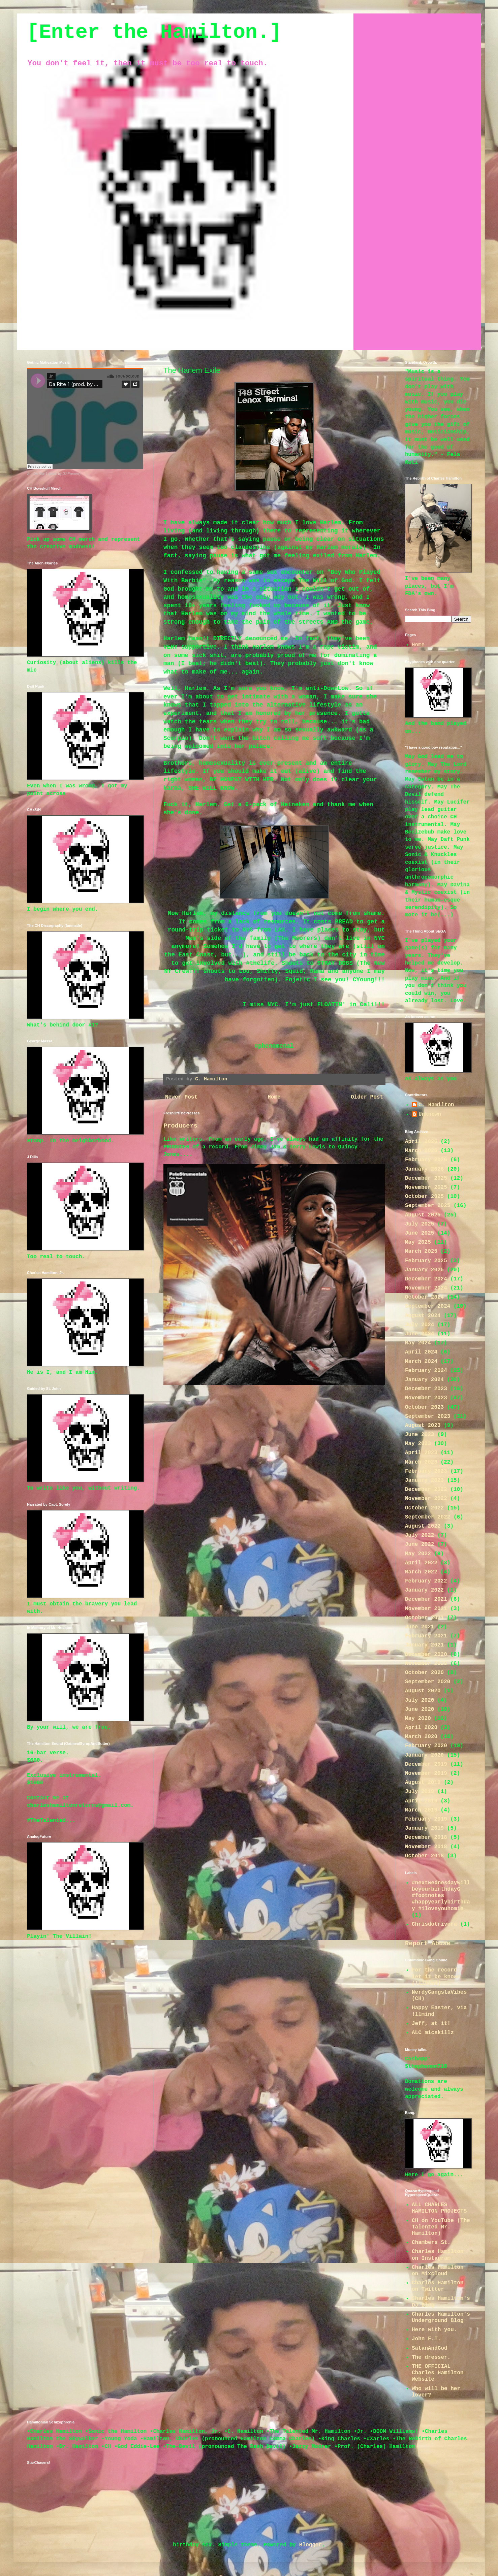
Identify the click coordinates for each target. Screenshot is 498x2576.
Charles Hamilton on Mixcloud (438, 2270)
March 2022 (421, 1572)
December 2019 (426, 1764)
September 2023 (427, 1416)
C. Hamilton (436, 1105)
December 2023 (426, 1389)
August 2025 (423, 1215)
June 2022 (419, 1544)
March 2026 (421, 1151)
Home (274, 1097)
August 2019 (423, 1783)
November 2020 (426, 1664)
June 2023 (419, 1435)
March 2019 (421, 1810)
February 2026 (426, 1160)
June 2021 (419, 1627)
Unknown (429, 1114)
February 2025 (426, 1261)
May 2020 (418, 1719)
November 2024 (426, 1288)
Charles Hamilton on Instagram (438, 2255)
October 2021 (424, 1618)
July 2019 (419, 1792)
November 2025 (426, 1187)
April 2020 (421, 1728)
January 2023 (424, 1480)
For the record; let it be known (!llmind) (436, 1976)
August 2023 (423, 1426)
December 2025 (426, 1178)
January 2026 (424, 1169)
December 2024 (426, 1279)
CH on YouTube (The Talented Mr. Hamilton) (441, 2227)
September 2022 (427, 1517)
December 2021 (426, 1599)
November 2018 (426, 1847)
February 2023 (426, 1471)
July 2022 (419, 1535)
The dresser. (431, 2357)
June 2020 (419, 1709)
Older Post (367, 1097)
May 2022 (418, 1554)
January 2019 (424, 1828)
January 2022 (424, 1590)
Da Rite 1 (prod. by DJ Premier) (57, 474)
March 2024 (421, 1362)
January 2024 (424, 1380)
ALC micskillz (433, 2033)
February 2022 (426, 1581)
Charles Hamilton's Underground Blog (441, 2317)
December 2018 (426, 1837)
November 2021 (426, 1609)
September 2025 (427, 1206)
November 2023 (426, 1398)
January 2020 (424, 1755)
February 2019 (426, 1819)
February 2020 (426, 1746)
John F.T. (426, 2339)
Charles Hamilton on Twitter (438, 2286)
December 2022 (426, 1490)
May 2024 (418, 1343)
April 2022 (421, 1563)
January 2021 (424, 1645)
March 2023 (421, 1462)
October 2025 (424, 1197)
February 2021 (426, 1636)
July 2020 (419, 1700)
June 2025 (419, 1233)
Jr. (29, 474)
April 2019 (421, 1801)
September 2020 (427, 1682)
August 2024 (423, 1316)
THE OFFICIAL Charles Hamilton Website (438, 2372)
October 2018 (424, 1856)
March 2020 (421, 1737)
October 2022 (424, 1508)
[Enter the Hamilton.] (154, 32)
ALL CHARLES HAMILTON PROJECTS (439, 2208)
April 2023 (421, 1453)
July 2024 (419, 1325)
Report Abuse (427, 1943)
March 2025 (421, 1251)
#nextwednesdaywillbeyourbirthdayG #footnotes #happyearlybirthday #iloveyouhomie (441, 1896)
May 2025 (418, 1242)
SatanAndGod (429, 2348)
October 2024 (424, 1297)
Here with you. (434, 2330)
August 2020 (423, 1691)
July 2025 (419, 1224)
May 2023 (418, 1444)
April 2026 (421, 1142)
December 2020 (426, 1655)
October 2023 (424, 1407)
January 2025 (424, 1270)
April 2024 (421, 1352)
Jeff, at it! (431, 2024)
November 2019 (426, 1773)
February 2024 (426, 1371)
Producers (180, 1126)
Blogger (310, 2545)
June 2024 (419, 1334)
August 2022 (423, 1526)
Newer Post (181, 1097)
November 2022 (426, 1499)
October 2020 (424, 1673)
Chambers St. (431, 2243)
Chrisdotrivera (434, 1924)
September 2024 (427, 1306)
